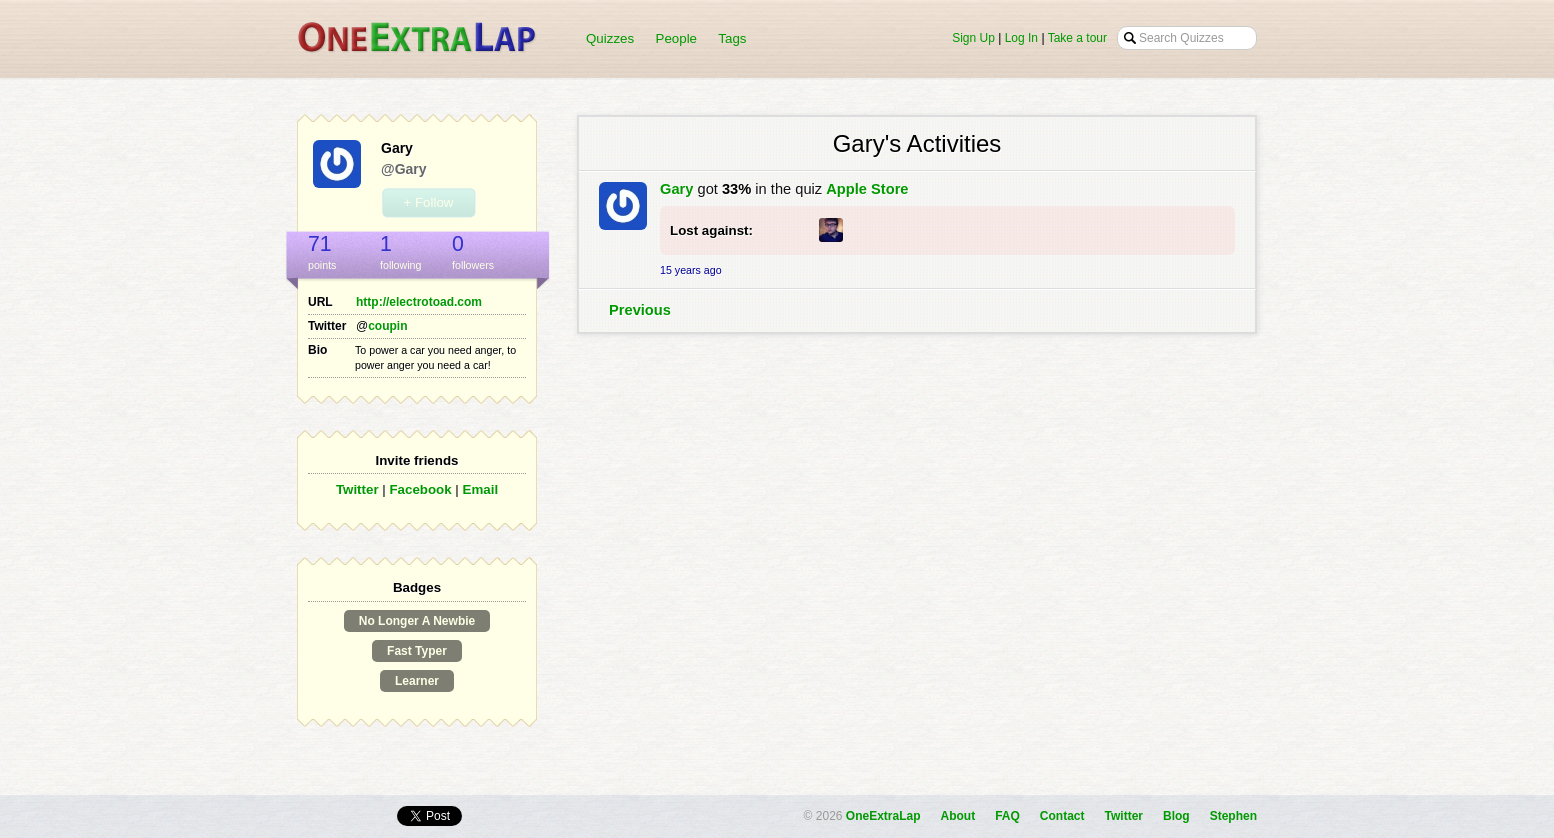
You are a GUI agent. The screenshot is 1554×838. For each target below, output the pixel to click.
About (958, 816)
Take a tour (1077, 38)
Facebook (420, 489)
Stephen (1233, 816)
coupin (387, 326)
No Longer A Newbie (417, 621)
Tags (732, 38)
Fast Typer (417, 651)
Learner (417, 681)
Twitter (357, 489)
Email (481, 489)
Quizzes (610, 38)
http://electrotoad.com (419, 302)
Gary (676, 189)
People (677, 38)
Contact (1062, 816)
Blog (1176, 816)
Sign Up (973, 38)
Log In (1021, 38)
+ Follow (428, 202)
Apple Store (867, 189)
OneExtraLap (883, 816)
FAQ (1007, 816)
